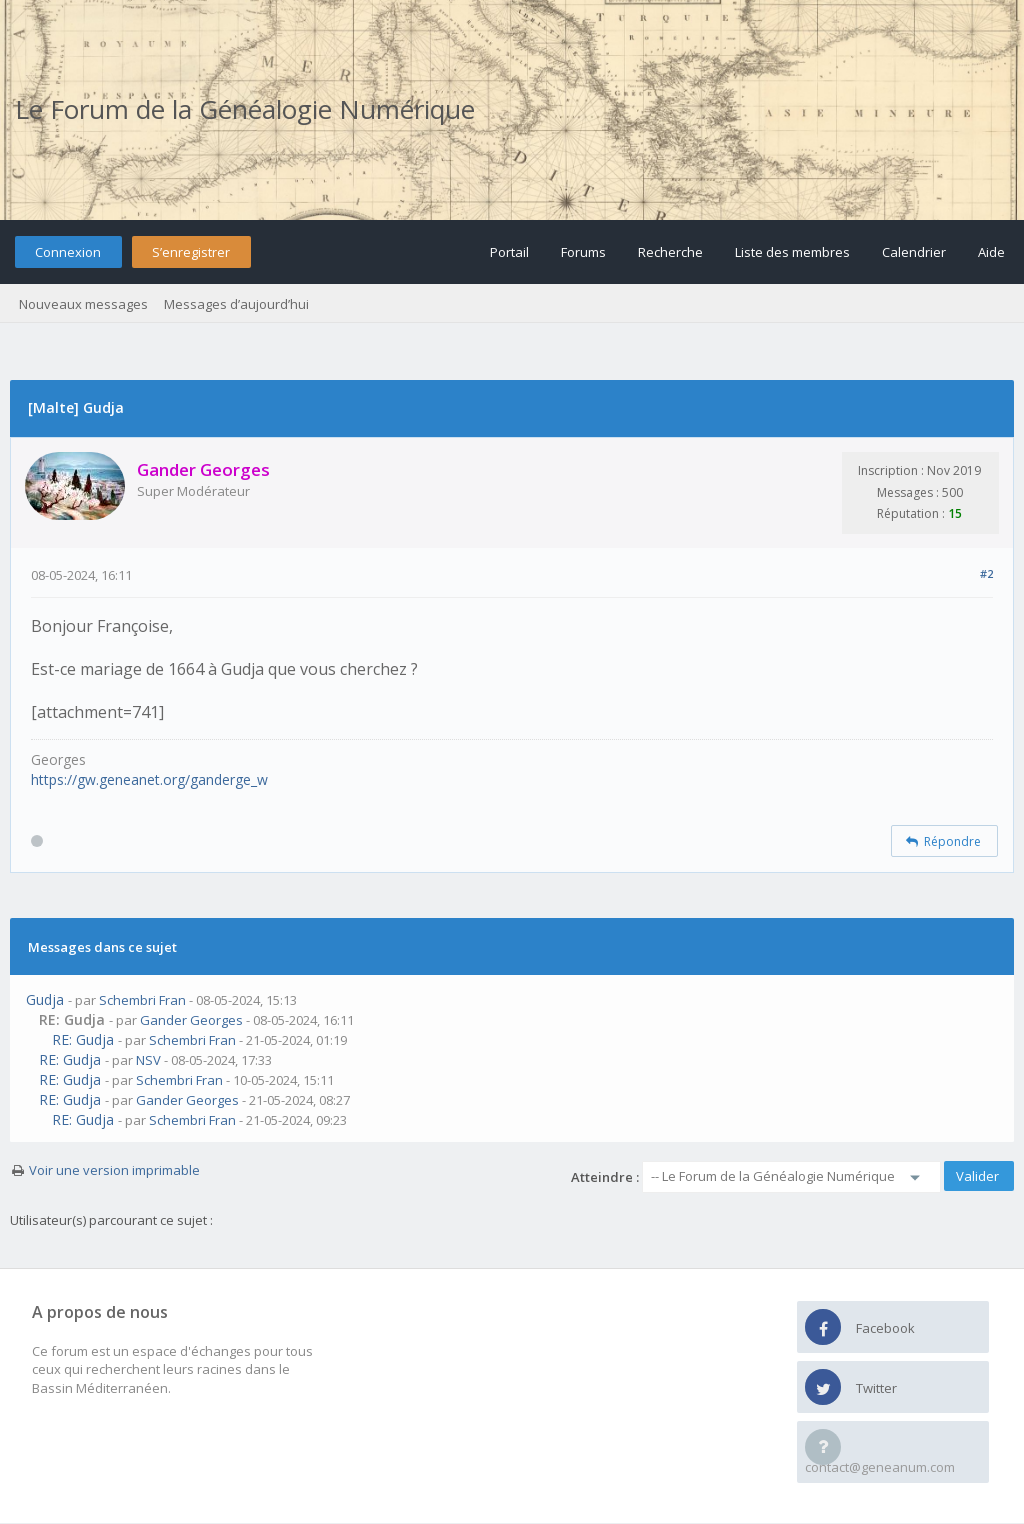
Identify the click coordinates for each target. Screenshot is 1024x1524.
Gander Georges (191, 1020)
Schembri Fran (142, 1000)
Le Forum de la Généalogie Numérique (245, 109)
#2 (986, 573)
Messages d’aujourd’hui (236, 304)
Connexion (68, 252)
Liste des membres (792, 252)
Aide (991, 252)
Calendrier (914, 252)
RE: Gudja (83, 1039)
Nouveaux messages (83, 304)
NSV (148, 1060)
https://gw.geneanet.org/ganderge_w (149, 779)
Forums (583, 252)
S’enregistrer (191, 252)
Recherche (670, 252)
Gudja (45, 999)
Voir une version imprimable (114, 1170)
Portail (509, 252)
